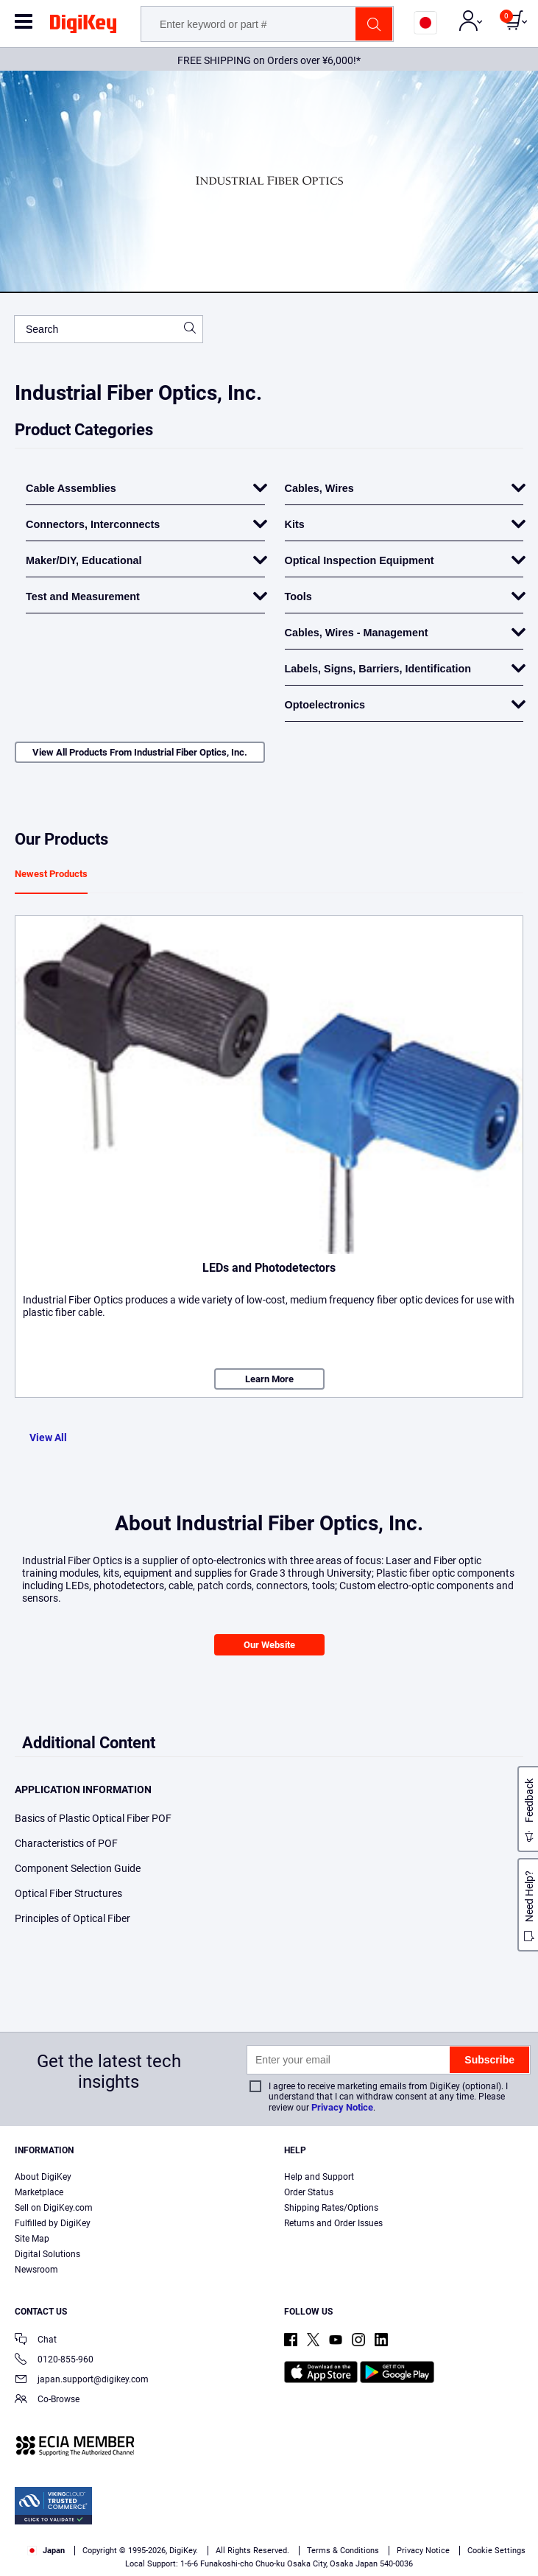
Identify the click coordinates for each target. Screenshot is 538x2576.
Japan (46, 2550)
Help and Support (319, 2177)
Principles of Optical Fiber (72, 1918)
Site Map (32, 2239)
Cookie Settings (496, 2550)
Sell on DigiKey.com (54, 2208)
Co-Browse (47, 2400)
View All (48, 1437)
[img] (83, 26)
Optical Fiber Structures (68, 1893)
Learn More (269, 1378)
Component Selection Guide (78, 1868)
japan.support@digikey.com (82, 2380)
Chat (36, 2341)
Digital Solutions (47, 2254)
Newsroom (36, 2269)
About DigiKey (43, 2177)
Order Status (308, 2192)
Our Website (269, 1644)
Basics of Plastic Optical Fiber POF (93, 1818)
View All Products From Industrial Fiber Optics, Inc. (139, 752)
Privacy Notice (342, 2107)
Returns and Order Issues (333, 2223)
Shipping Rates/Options (331, 2208)
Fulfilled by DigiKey (53, 2223)
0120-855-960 (54, 2361)
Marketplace (39, 2192)
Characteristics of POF (66, 1843)
